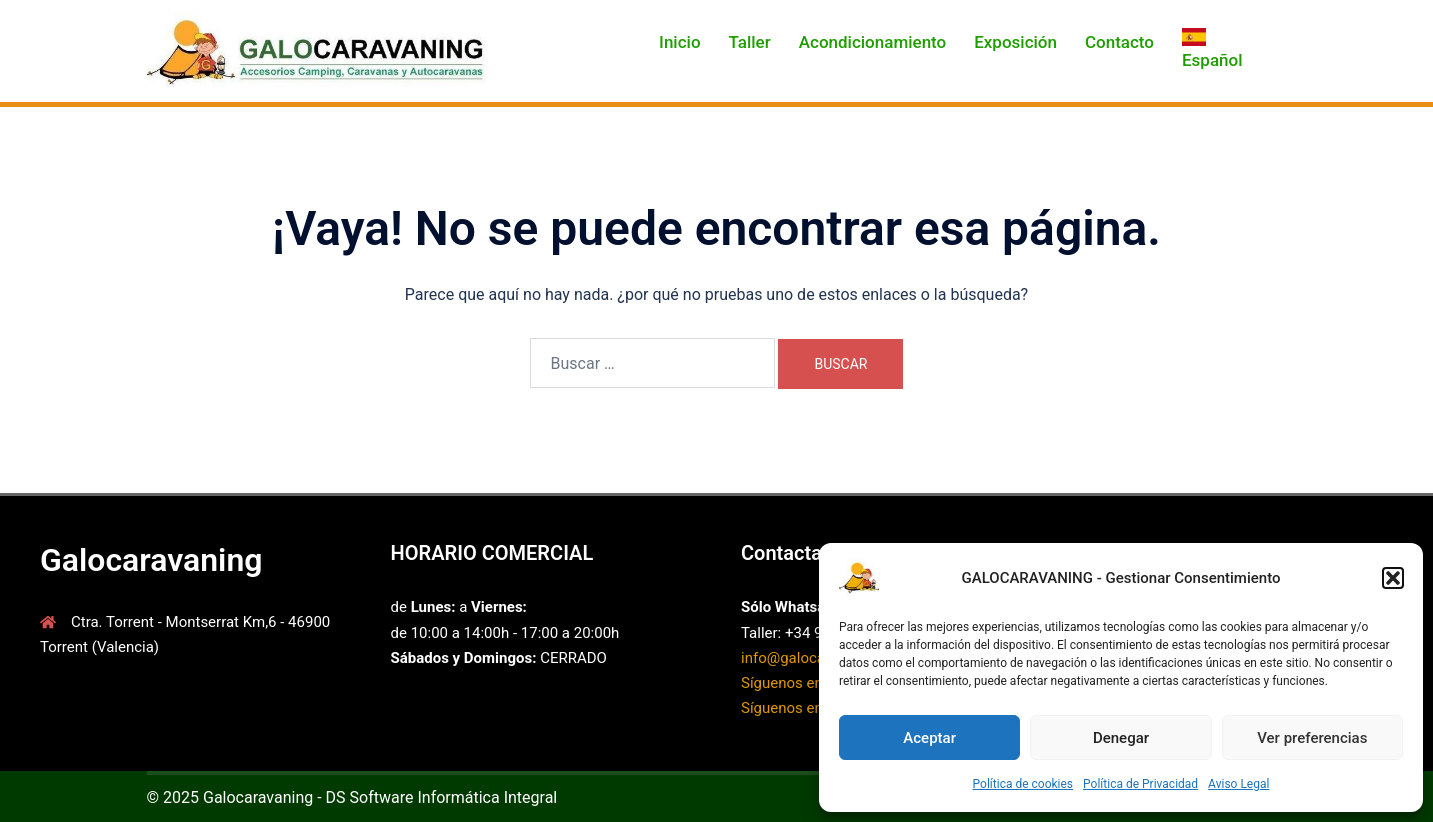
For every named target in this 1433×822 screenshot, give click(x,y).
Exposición (1015, 42)
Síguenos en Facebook (816, 683)
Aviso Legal (1238, 784)
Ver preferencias (1312, 738)
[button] (1393, 578)
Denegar (1121, 738)
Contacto (1119, 42)
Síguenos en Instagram (817, 708)
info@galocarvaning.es (817, 658)
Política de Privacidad (1140, 784)
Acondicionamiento (872, 42)
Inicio (679, 42)
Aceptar (929, 738)
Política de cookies (1023, 784)
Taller (750, 42)
